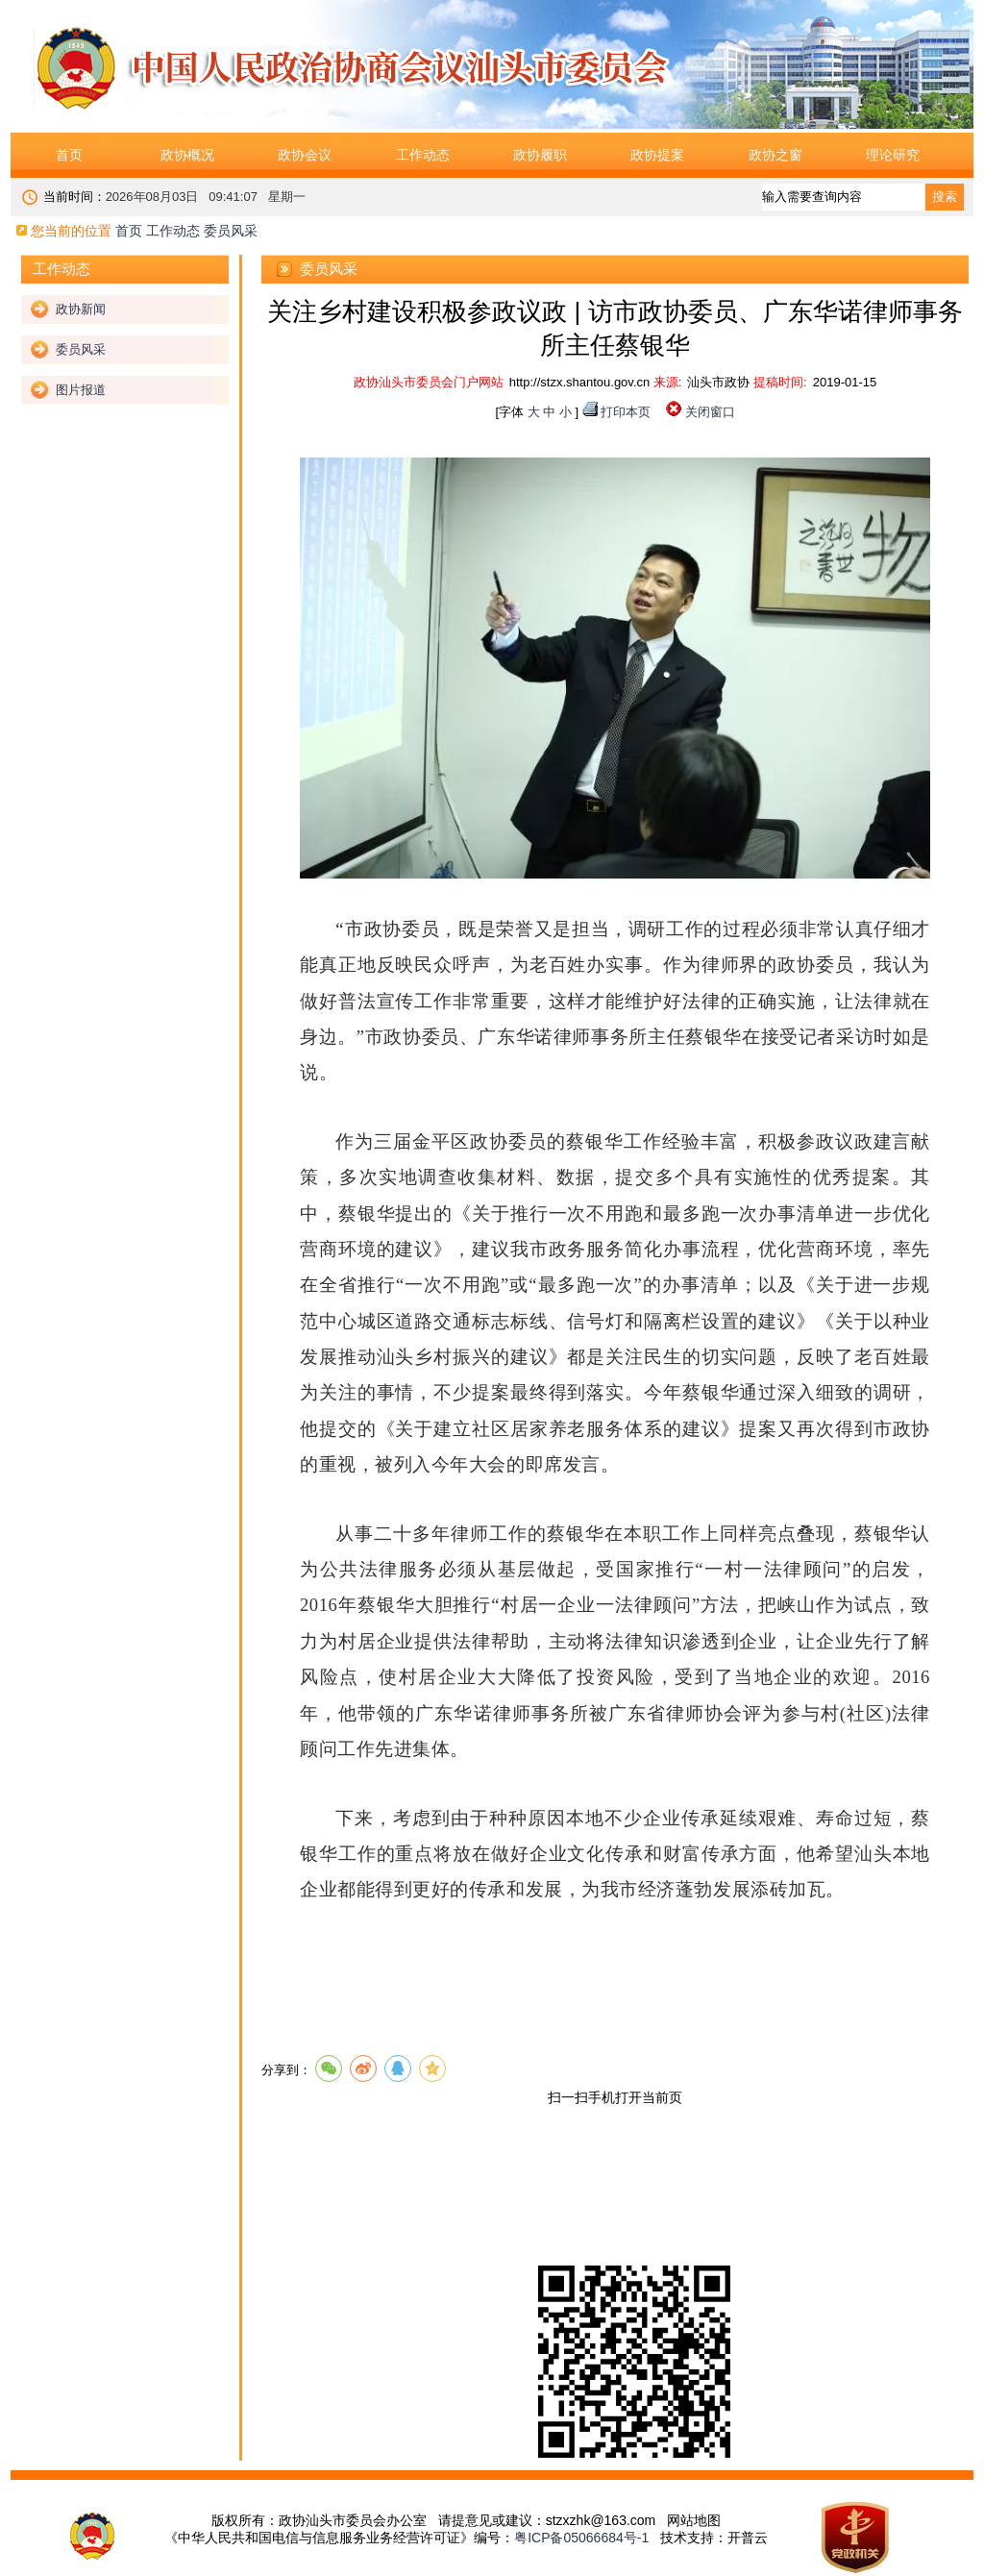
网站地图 (694, 2520)
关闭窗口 (710, 412)
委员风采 (81, 349)
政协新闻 (81, 309)
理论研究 (893, 154)
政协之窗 (775, 154)
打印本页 (626, 412)
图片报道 (81, 390)
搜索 (944, 196)
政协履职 (540, 154)
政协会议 (305, 154)
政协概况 (187, 154)
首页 (69, 154)
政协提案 (657, 154)
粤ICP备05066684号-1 (581, 2537)
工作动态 (423, 154)
